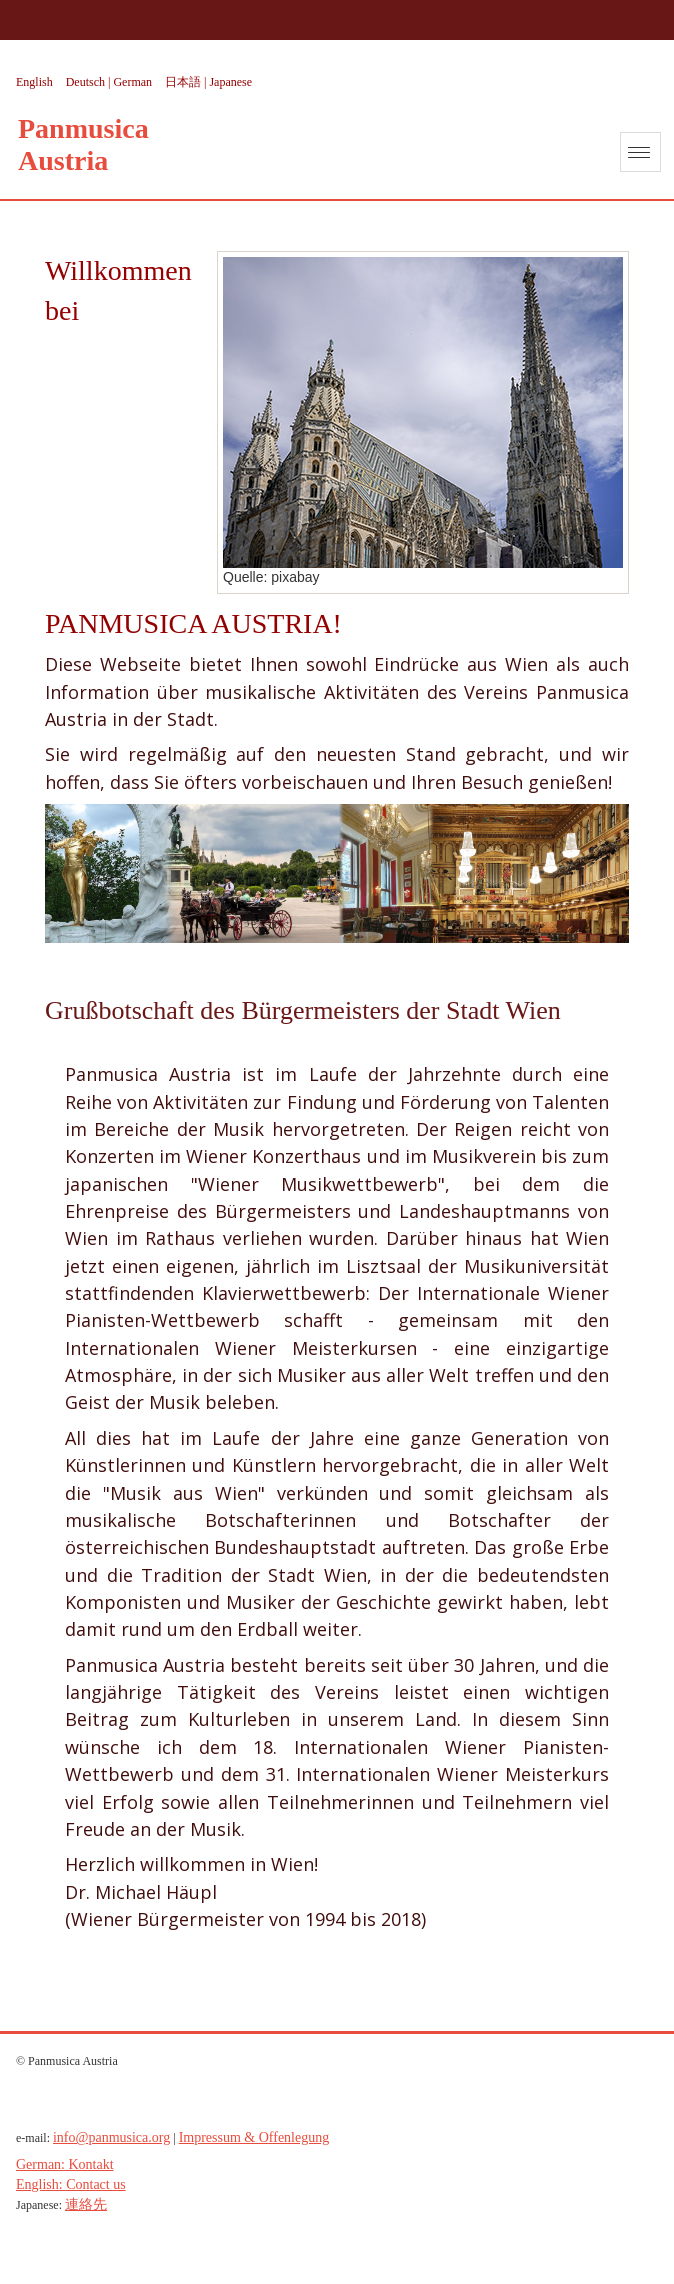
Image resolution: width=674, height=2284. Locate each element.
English (36, 82)
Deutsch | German (110, 82)
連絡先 (86, 2204)
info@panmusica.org (111, 2137)
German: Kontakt (65, 2164)
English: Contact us (71, 2184)
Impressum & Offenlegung (254, 2137)
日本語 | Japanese (208, 82)
